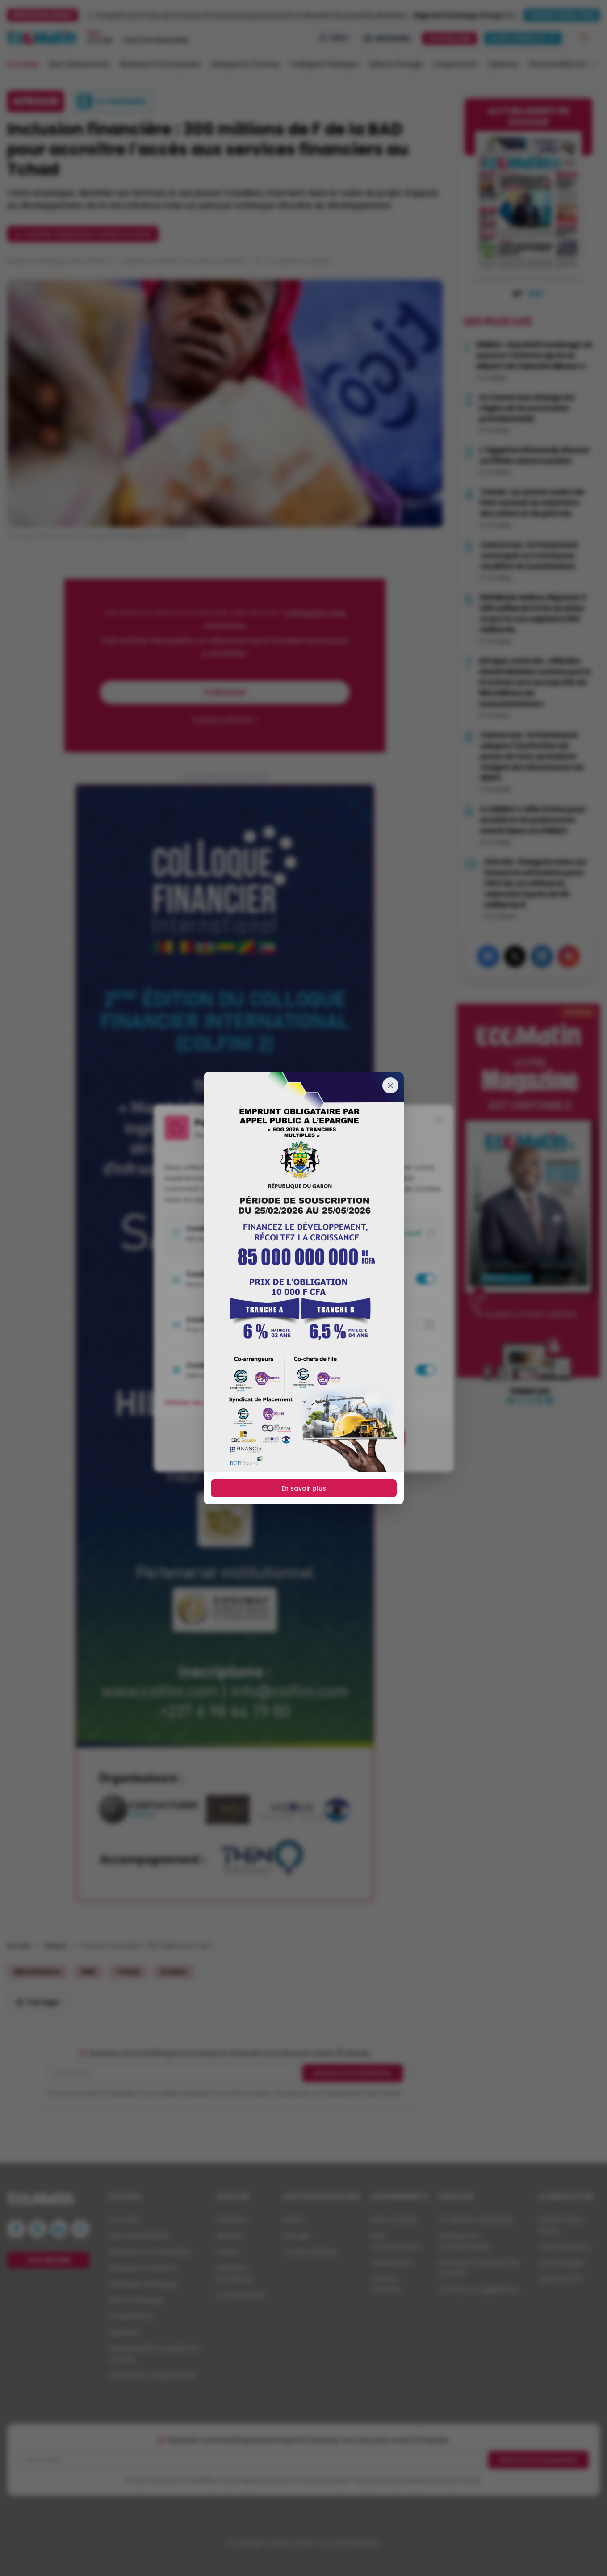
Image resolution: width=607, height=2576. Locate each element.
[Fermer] (390, 1085)
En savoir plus (303, 1488)
